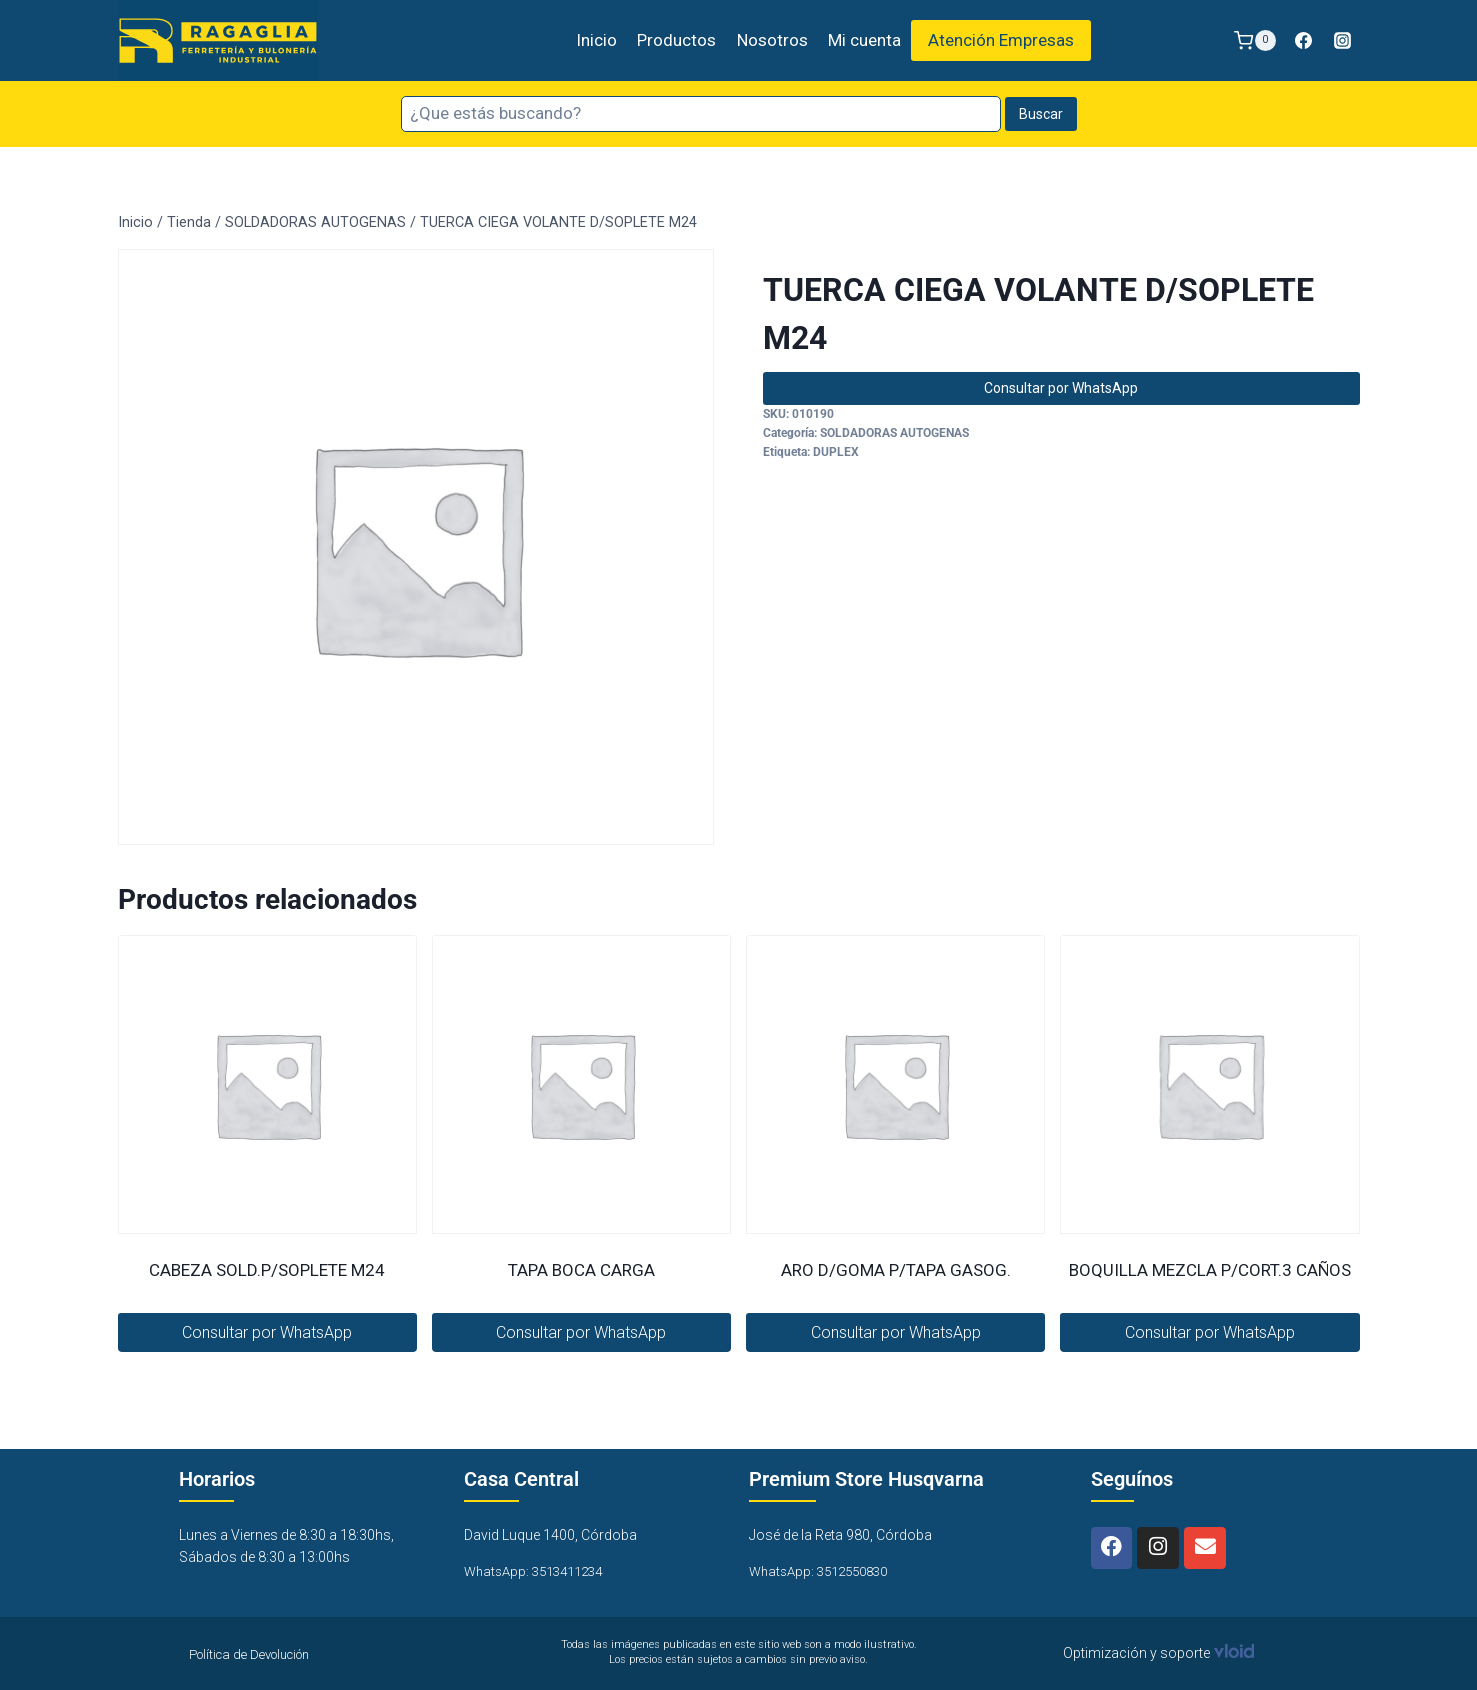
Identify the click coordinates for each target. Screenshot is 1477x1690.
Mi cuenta (864, 40)
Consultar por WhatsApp (1061, 388)
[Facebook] (1303, 41)
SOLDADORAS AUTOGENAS (894, 433)
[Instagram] (1343, 41)
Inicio (596, 40)
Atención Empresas (1001, 40)
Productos (676, 40)
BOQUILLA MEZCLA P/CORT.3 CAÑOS (1210, 1270)
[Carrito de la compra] (1255, 41)
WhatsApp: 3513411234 (540, 1571)
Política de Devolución (258, 1654)
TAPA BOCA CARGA (581, 1270)
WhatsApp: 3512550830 (825, 1571)
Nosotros (772, 40)
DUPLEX (836, 452)
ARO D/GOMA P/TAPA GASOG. (896, 1270)
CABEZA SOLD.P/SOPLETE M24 (267, 1270)
